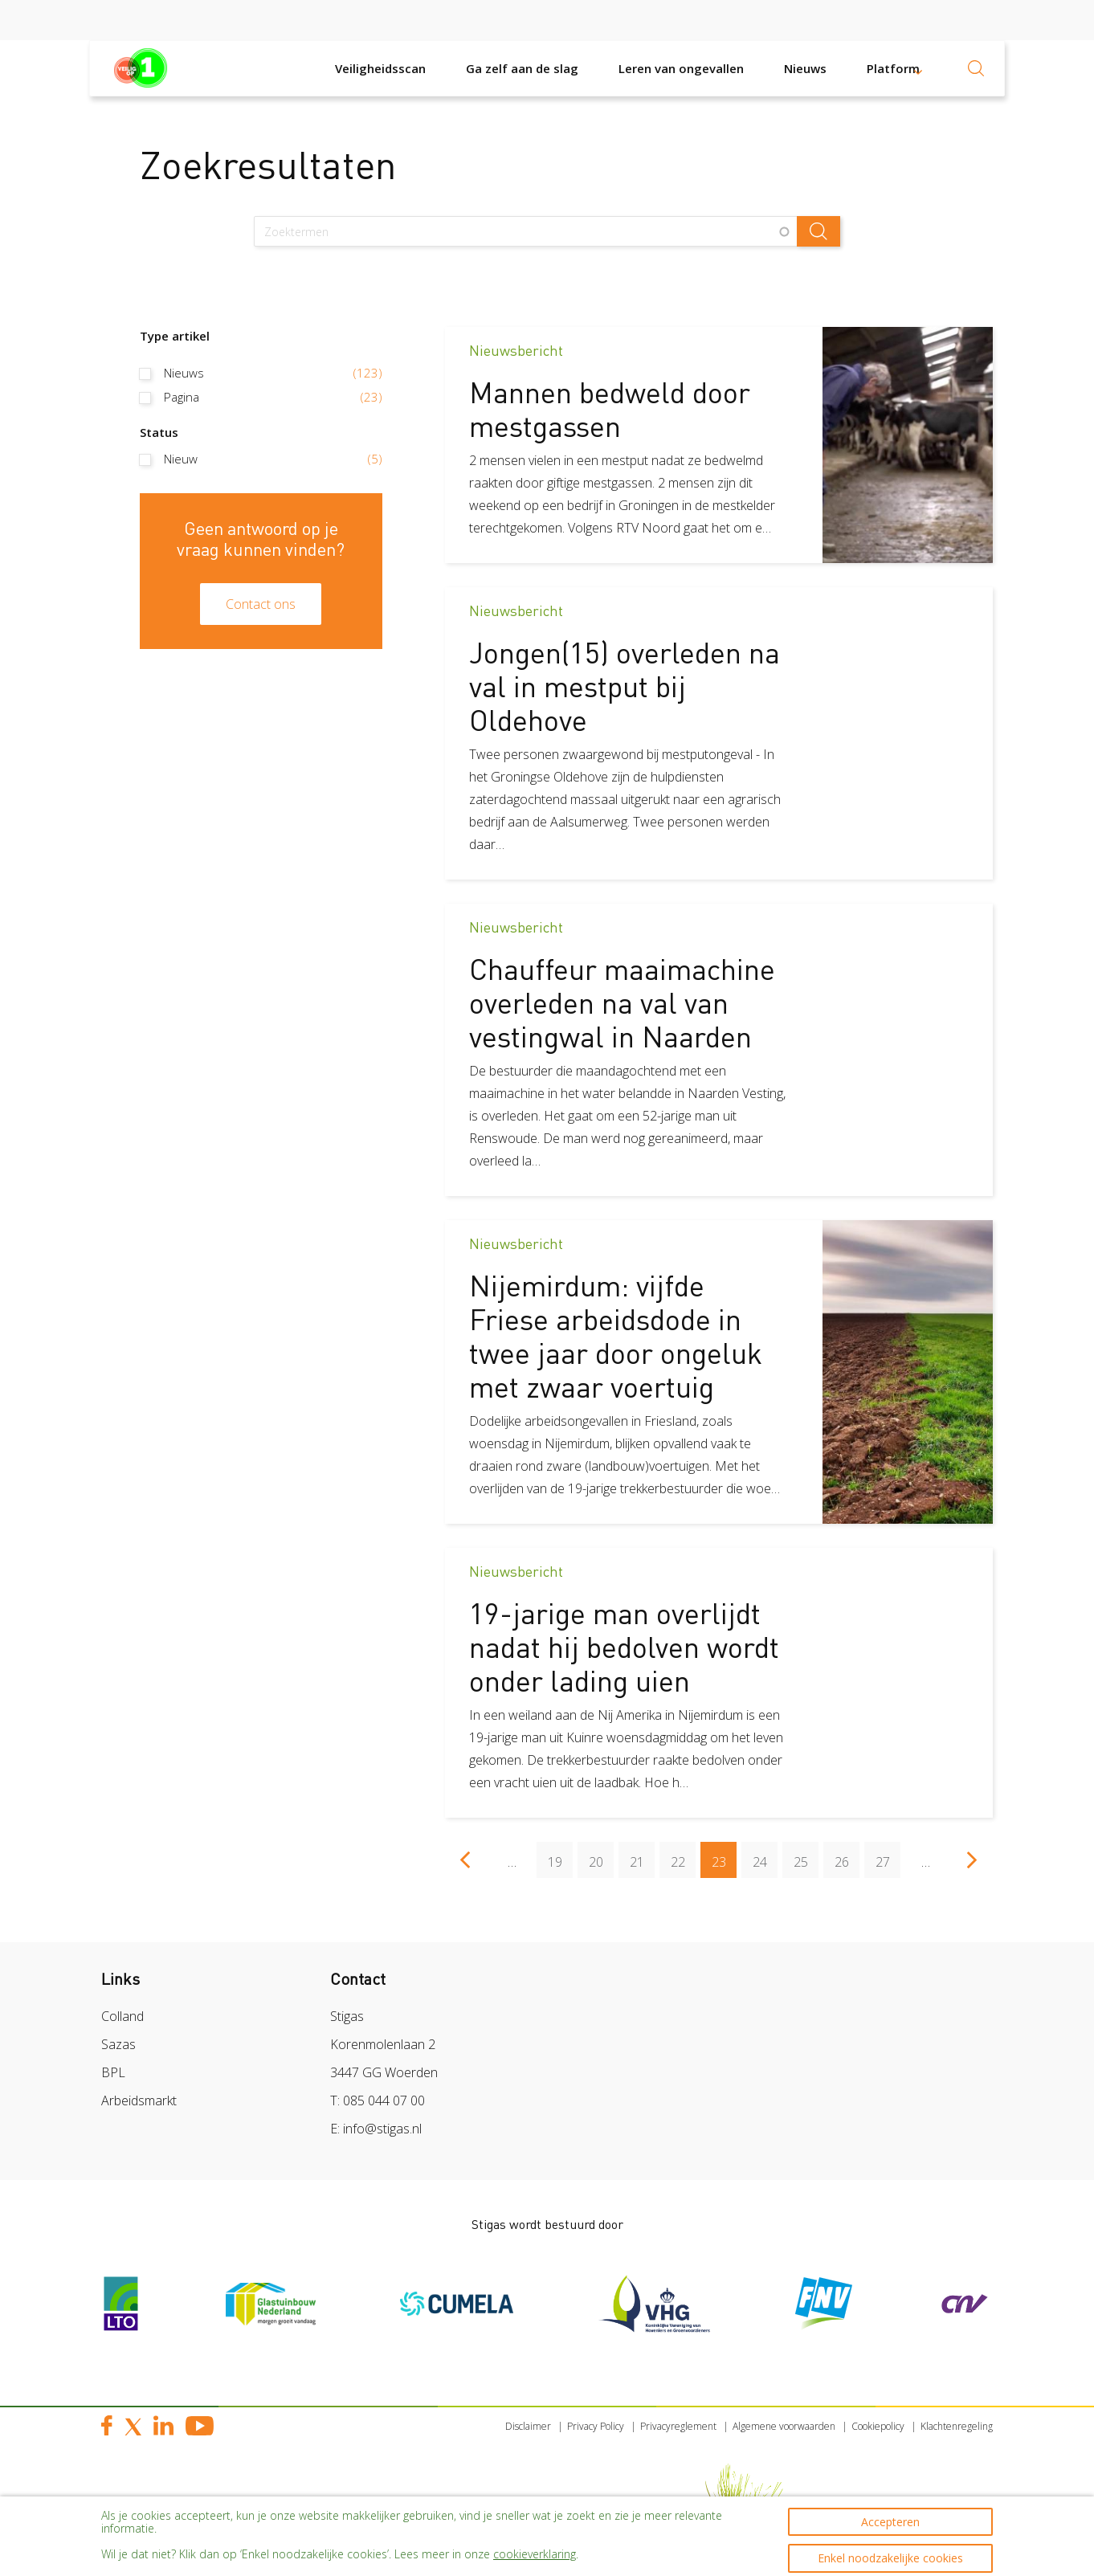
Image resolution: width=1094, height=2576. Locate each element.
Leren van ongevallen (681, 68)
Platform (893, 68)
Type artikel (175, 336)
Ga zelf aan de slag (522, 68)
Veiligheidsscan (380, 68)
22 (683, 1856)
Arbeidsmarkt (139, 2100)
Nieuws (805, 68)
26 (847, 1856)
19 (561, 1856)
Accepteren (890, 2502)
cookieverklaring (534, 2543)
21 (642, 1856)
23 (724, 1860)
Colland (122, 2016)
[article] (719, 445)
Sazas (118, 2044)
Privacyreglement (678, 2426)
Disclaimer (528, 2426)
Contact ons (261, 604)
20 (601, 1856)
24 (765, 1856)
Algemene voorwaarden (784, 2426)
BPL (113, 2072)
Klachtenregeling (957, 2426)
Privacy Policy (595, 2426)
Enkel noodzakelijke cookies (890, 2547)
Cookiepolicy (877, 2426)
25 (806, 1856)
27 (888, 1856)
